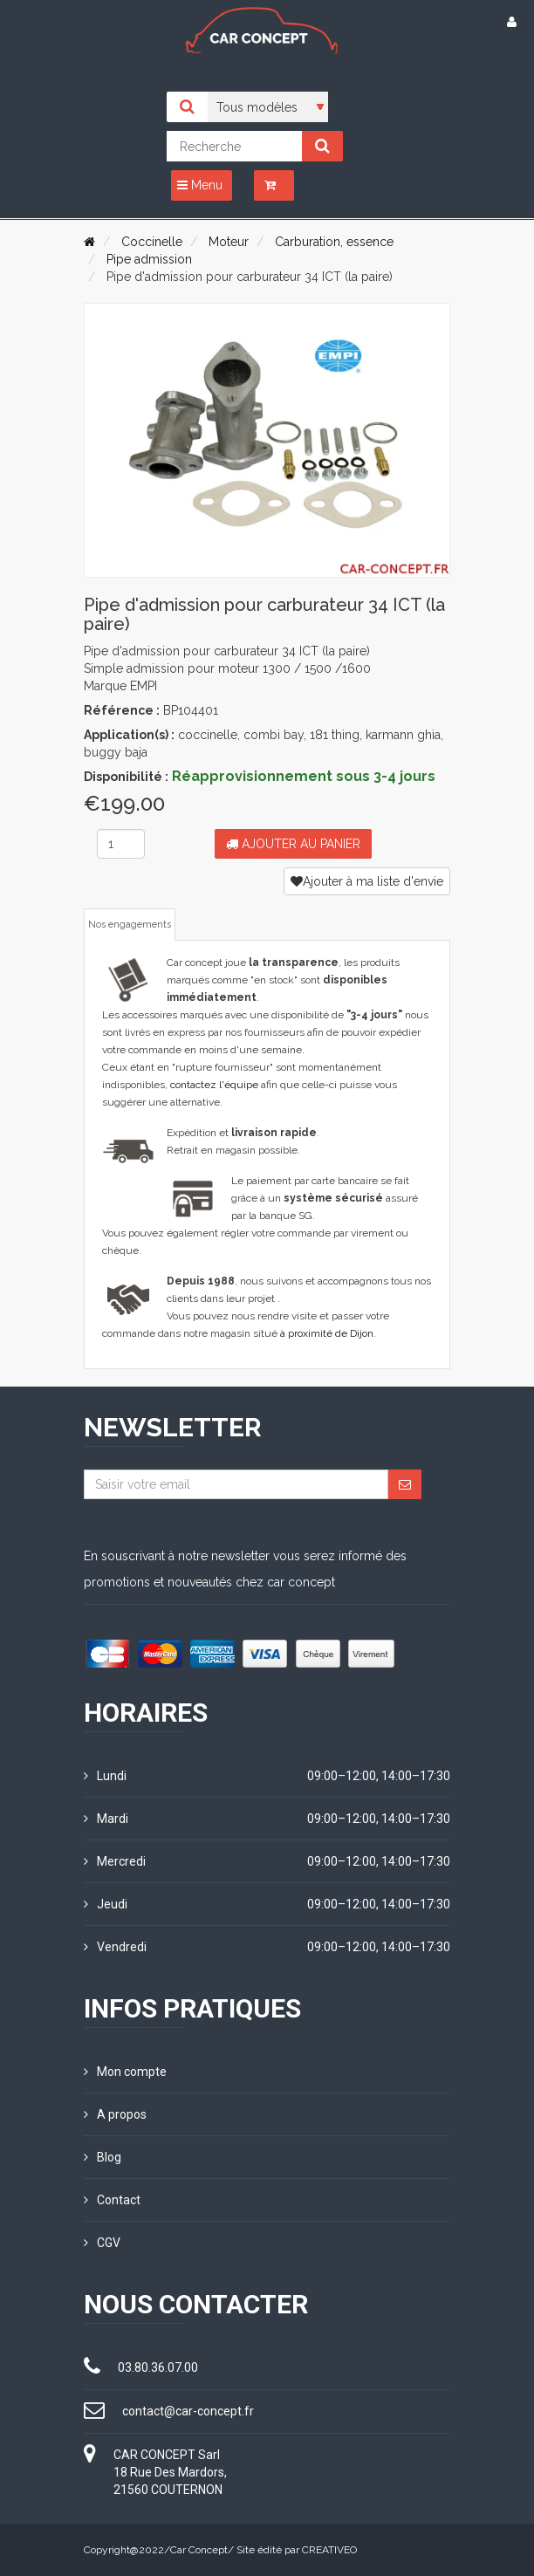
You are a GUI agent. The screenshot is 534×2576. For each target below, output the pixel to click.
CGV (102, 2243)
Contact (112, 2200)
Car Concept (199, 2550)
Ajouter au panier (293, 844)
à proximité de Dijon (326, 1333)
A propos (115, 2114)
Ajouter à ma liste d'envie (367, 881)
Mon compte (125, 2072)
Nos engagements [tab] (129, 924)
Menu (199, 185)
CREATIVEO (329, 2550)
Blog (102, 2157)
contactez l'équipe (214, 1085)
